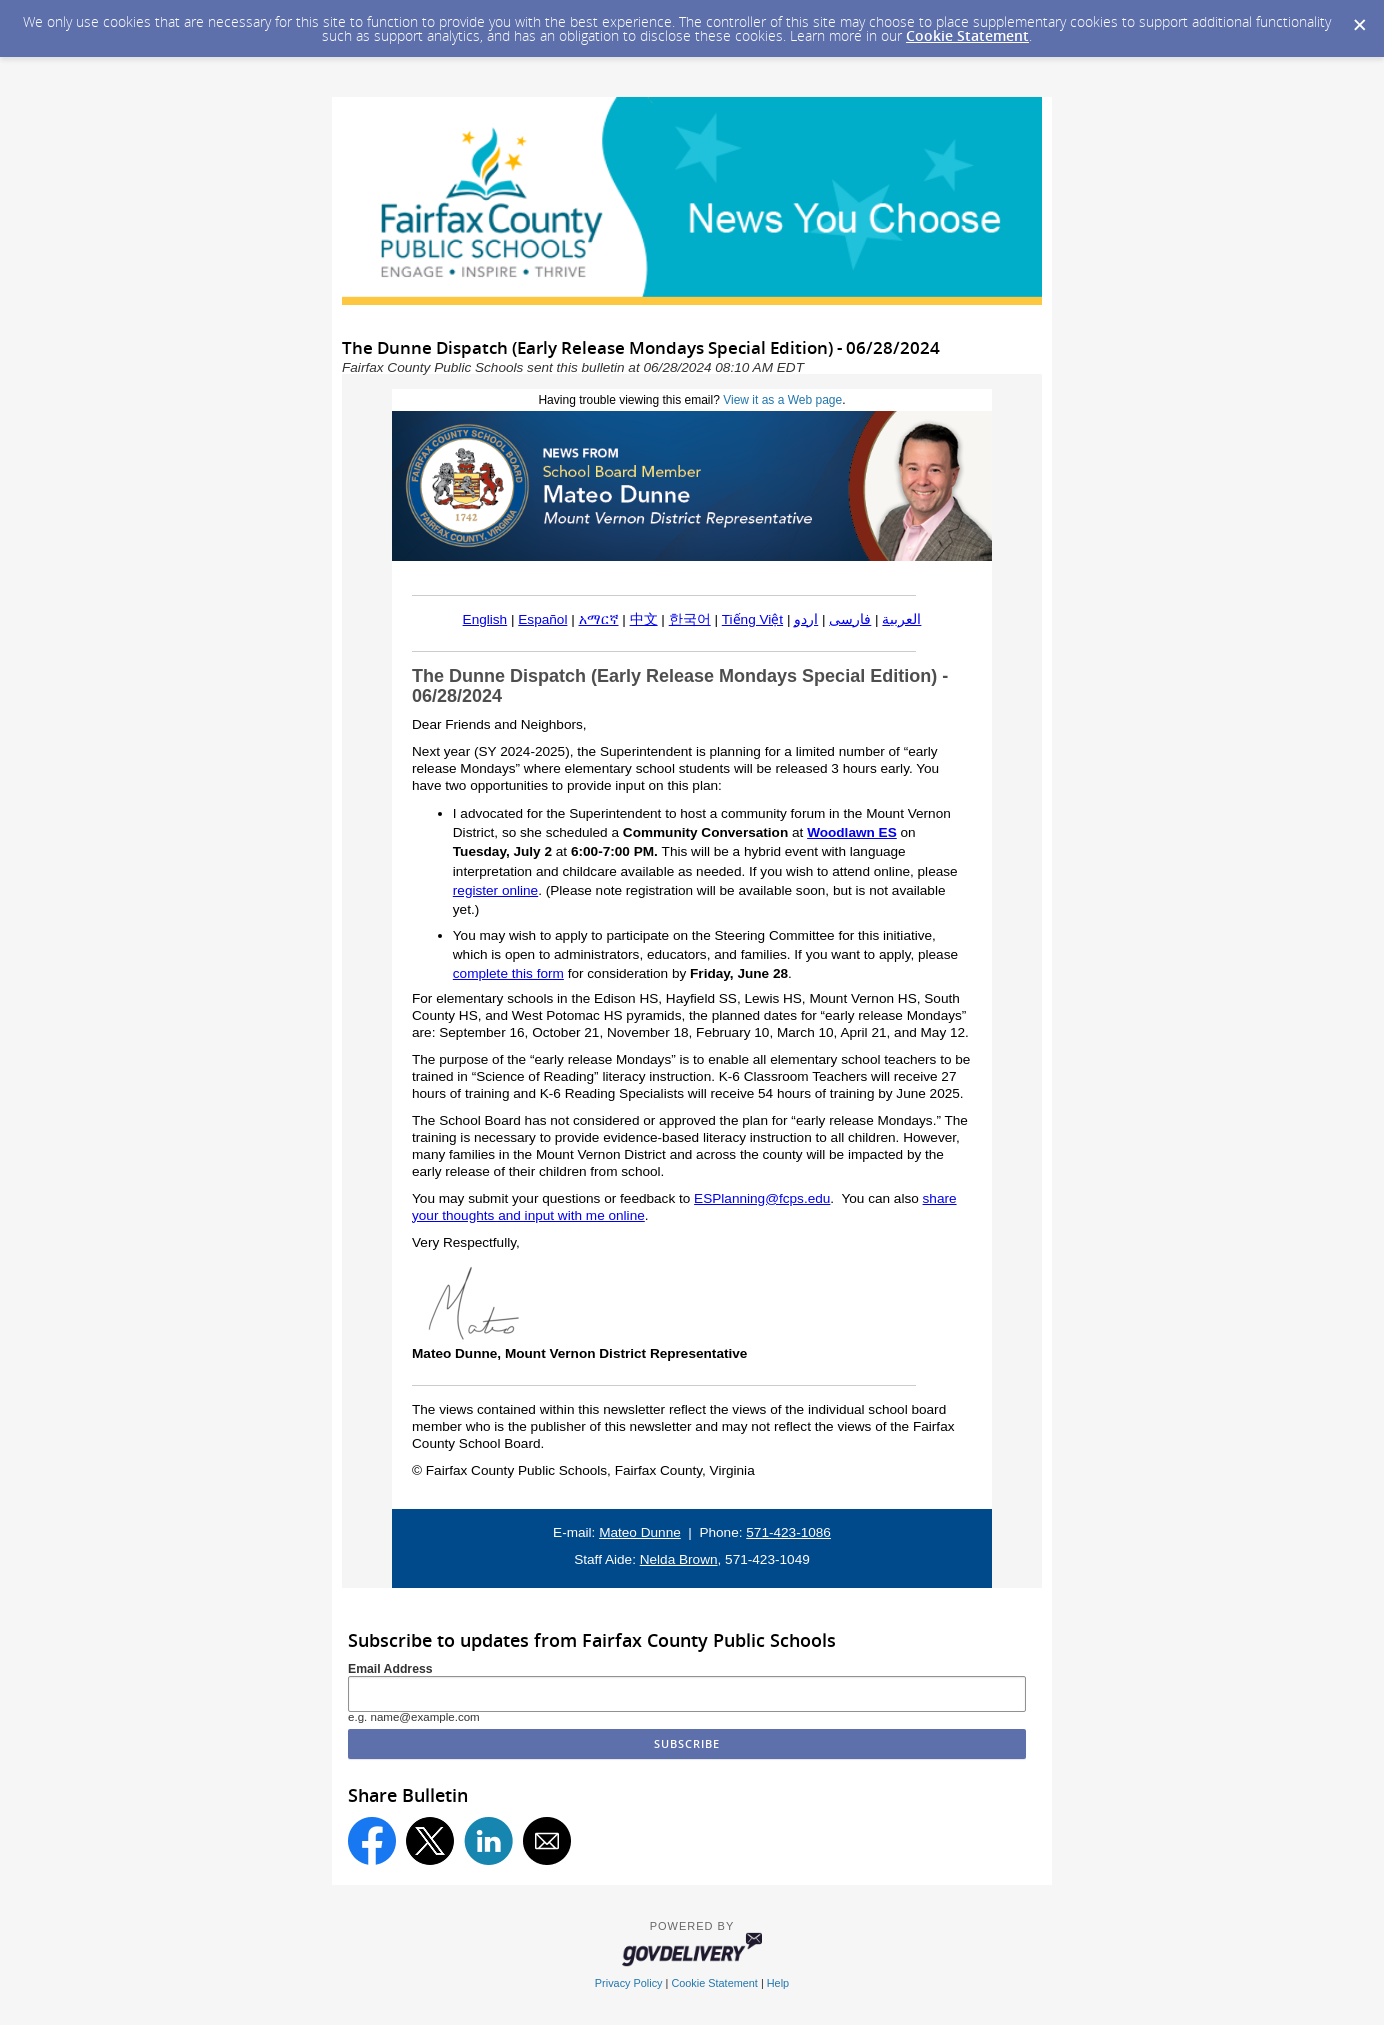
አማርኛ (599, 619)
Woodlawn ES (852, 832)
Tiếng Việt (752, 619)
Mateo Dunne (640, 1532)
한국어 (690, 619)
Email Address (390, 1669)
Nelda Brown (679, 1559)
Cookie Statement (967, 35)
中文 (644, 619)
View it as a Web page (782, 400)
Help (778, 1983)
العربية (901, 619)
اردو (806, 619)
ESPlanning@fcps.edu (762, 1198)
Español (542, 619)
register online (495, 890)
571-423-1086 (788, 1532)
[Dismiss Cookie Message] (1359, 19)
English (485, 619)
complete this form (508, 973)
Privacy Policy (629, 1983)
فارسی (850, 619)
